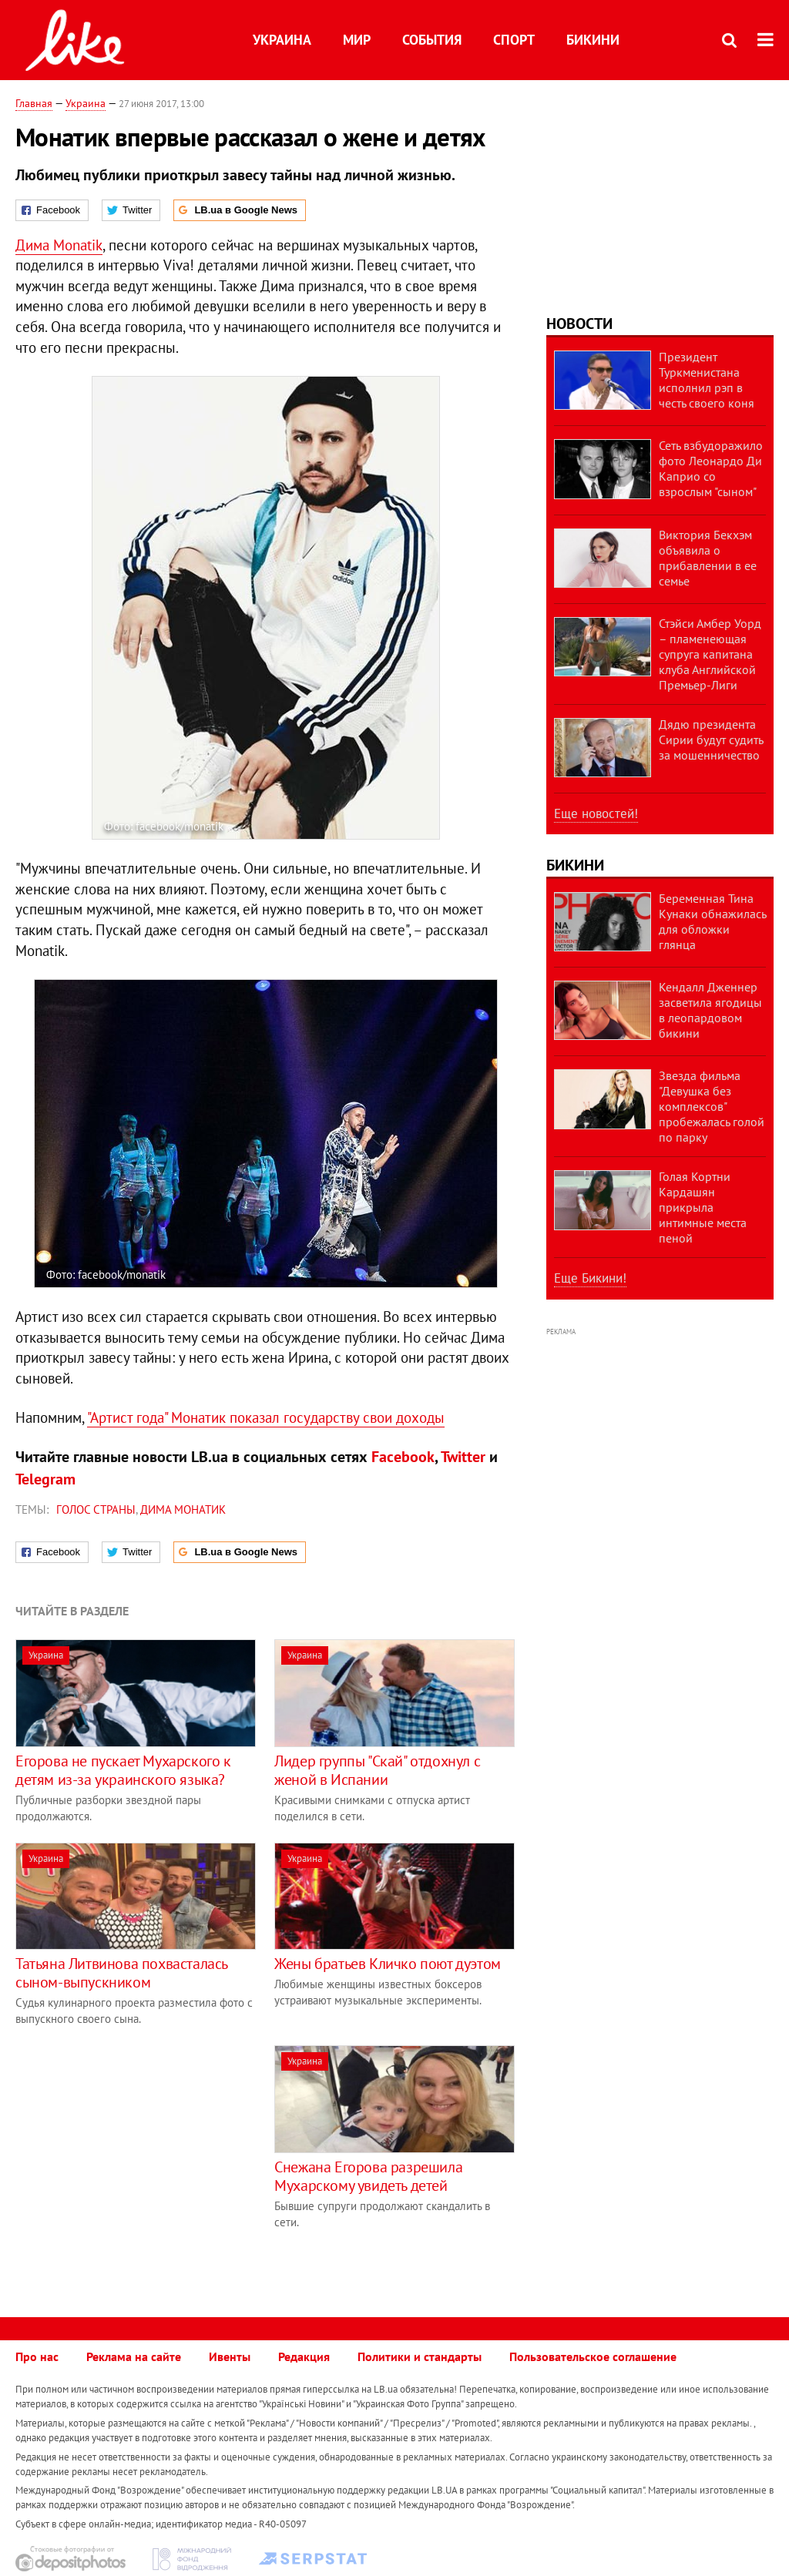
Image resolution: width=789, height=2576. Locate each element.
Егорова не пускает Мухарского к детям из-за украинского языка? (123, 1770)
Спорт (514, 40)
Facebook (403, 1457)
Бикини (592, 40)
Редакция (304, 2356)
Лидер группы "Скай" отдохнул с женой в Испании (377, 1770)
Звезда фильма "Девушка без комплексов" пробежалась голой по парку (711, 1106)
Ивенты (229, 2356)
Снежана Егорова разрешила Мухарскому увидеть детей (368, 2176)
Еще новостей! (596, 813)
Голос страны (96, 1509)
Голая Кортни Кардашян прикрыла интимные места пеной (703, 1207)
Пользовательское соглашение (593, 2356)
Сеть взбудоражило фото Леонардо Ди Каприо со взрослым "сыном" (711, 468)
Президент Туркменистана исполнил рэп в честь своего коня (706, 380)
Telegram (45, 1479)
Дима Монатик (183, 1509)
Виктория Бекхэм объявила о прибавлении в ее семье (708, 558)
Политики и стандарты (420, 2356)
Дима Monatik (58, 245)
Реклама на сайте (133, 2356)
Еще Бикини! (590, 1278)
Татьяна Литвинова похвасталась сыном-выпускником (121, 1973)
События (432, 40)
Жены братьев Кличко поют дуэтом (387, 1964)
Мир (357, 40)
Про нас (37, 2356)
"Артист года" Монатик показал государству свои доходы (266, 1417)
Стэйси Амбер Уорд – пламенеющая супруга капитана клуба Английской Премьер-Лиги (710, 654)
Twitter (463, 1457)
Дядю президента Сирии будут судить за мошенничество (711, 739)
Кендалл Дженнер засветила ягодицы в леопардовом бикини (710, 1010)
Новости (579, 324)
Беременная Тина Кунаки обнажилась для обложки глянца (712, 921)
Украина (282, 40)
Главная (33, 103)
